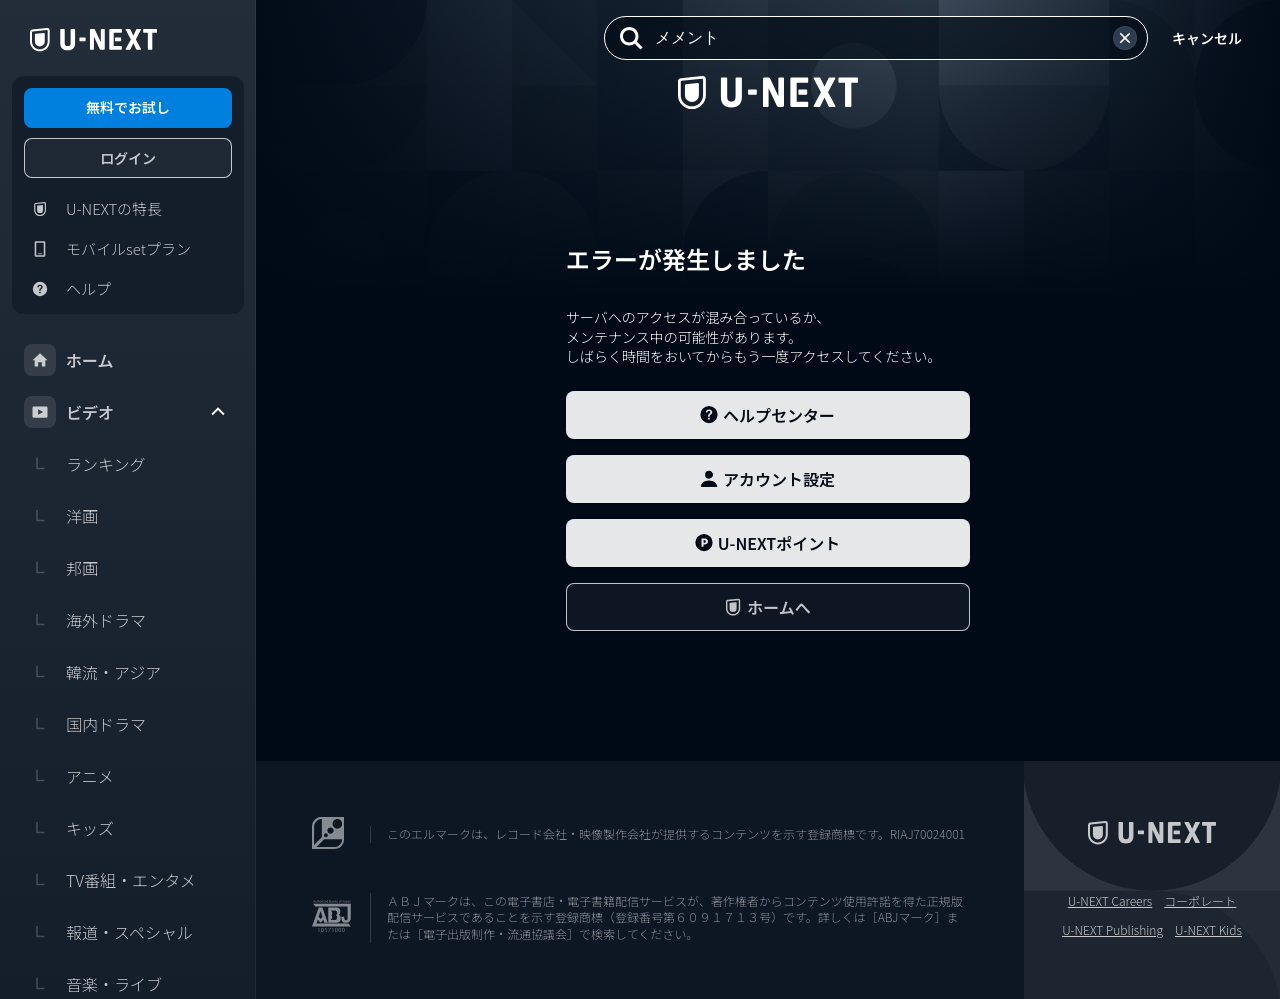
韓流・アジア (92, 672)
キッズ (69, 828)
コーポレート (1200, 901)
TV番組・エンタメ (110, 880)
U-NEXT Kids (1208, 930)
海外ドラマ (85, 620)
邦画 (61, 568)
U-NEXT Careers (1110, 901)
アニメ (69, 776)
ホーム (69, 360)
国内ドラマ (85, 724)
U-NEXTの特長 (93, 209)
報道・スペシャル (108, 932)
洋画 (61, 516)
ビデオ (126, 412)
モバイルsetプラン (107, 249)
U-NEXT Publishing (1112, 930)
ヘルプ (67, 289)
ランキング (85, 464)
